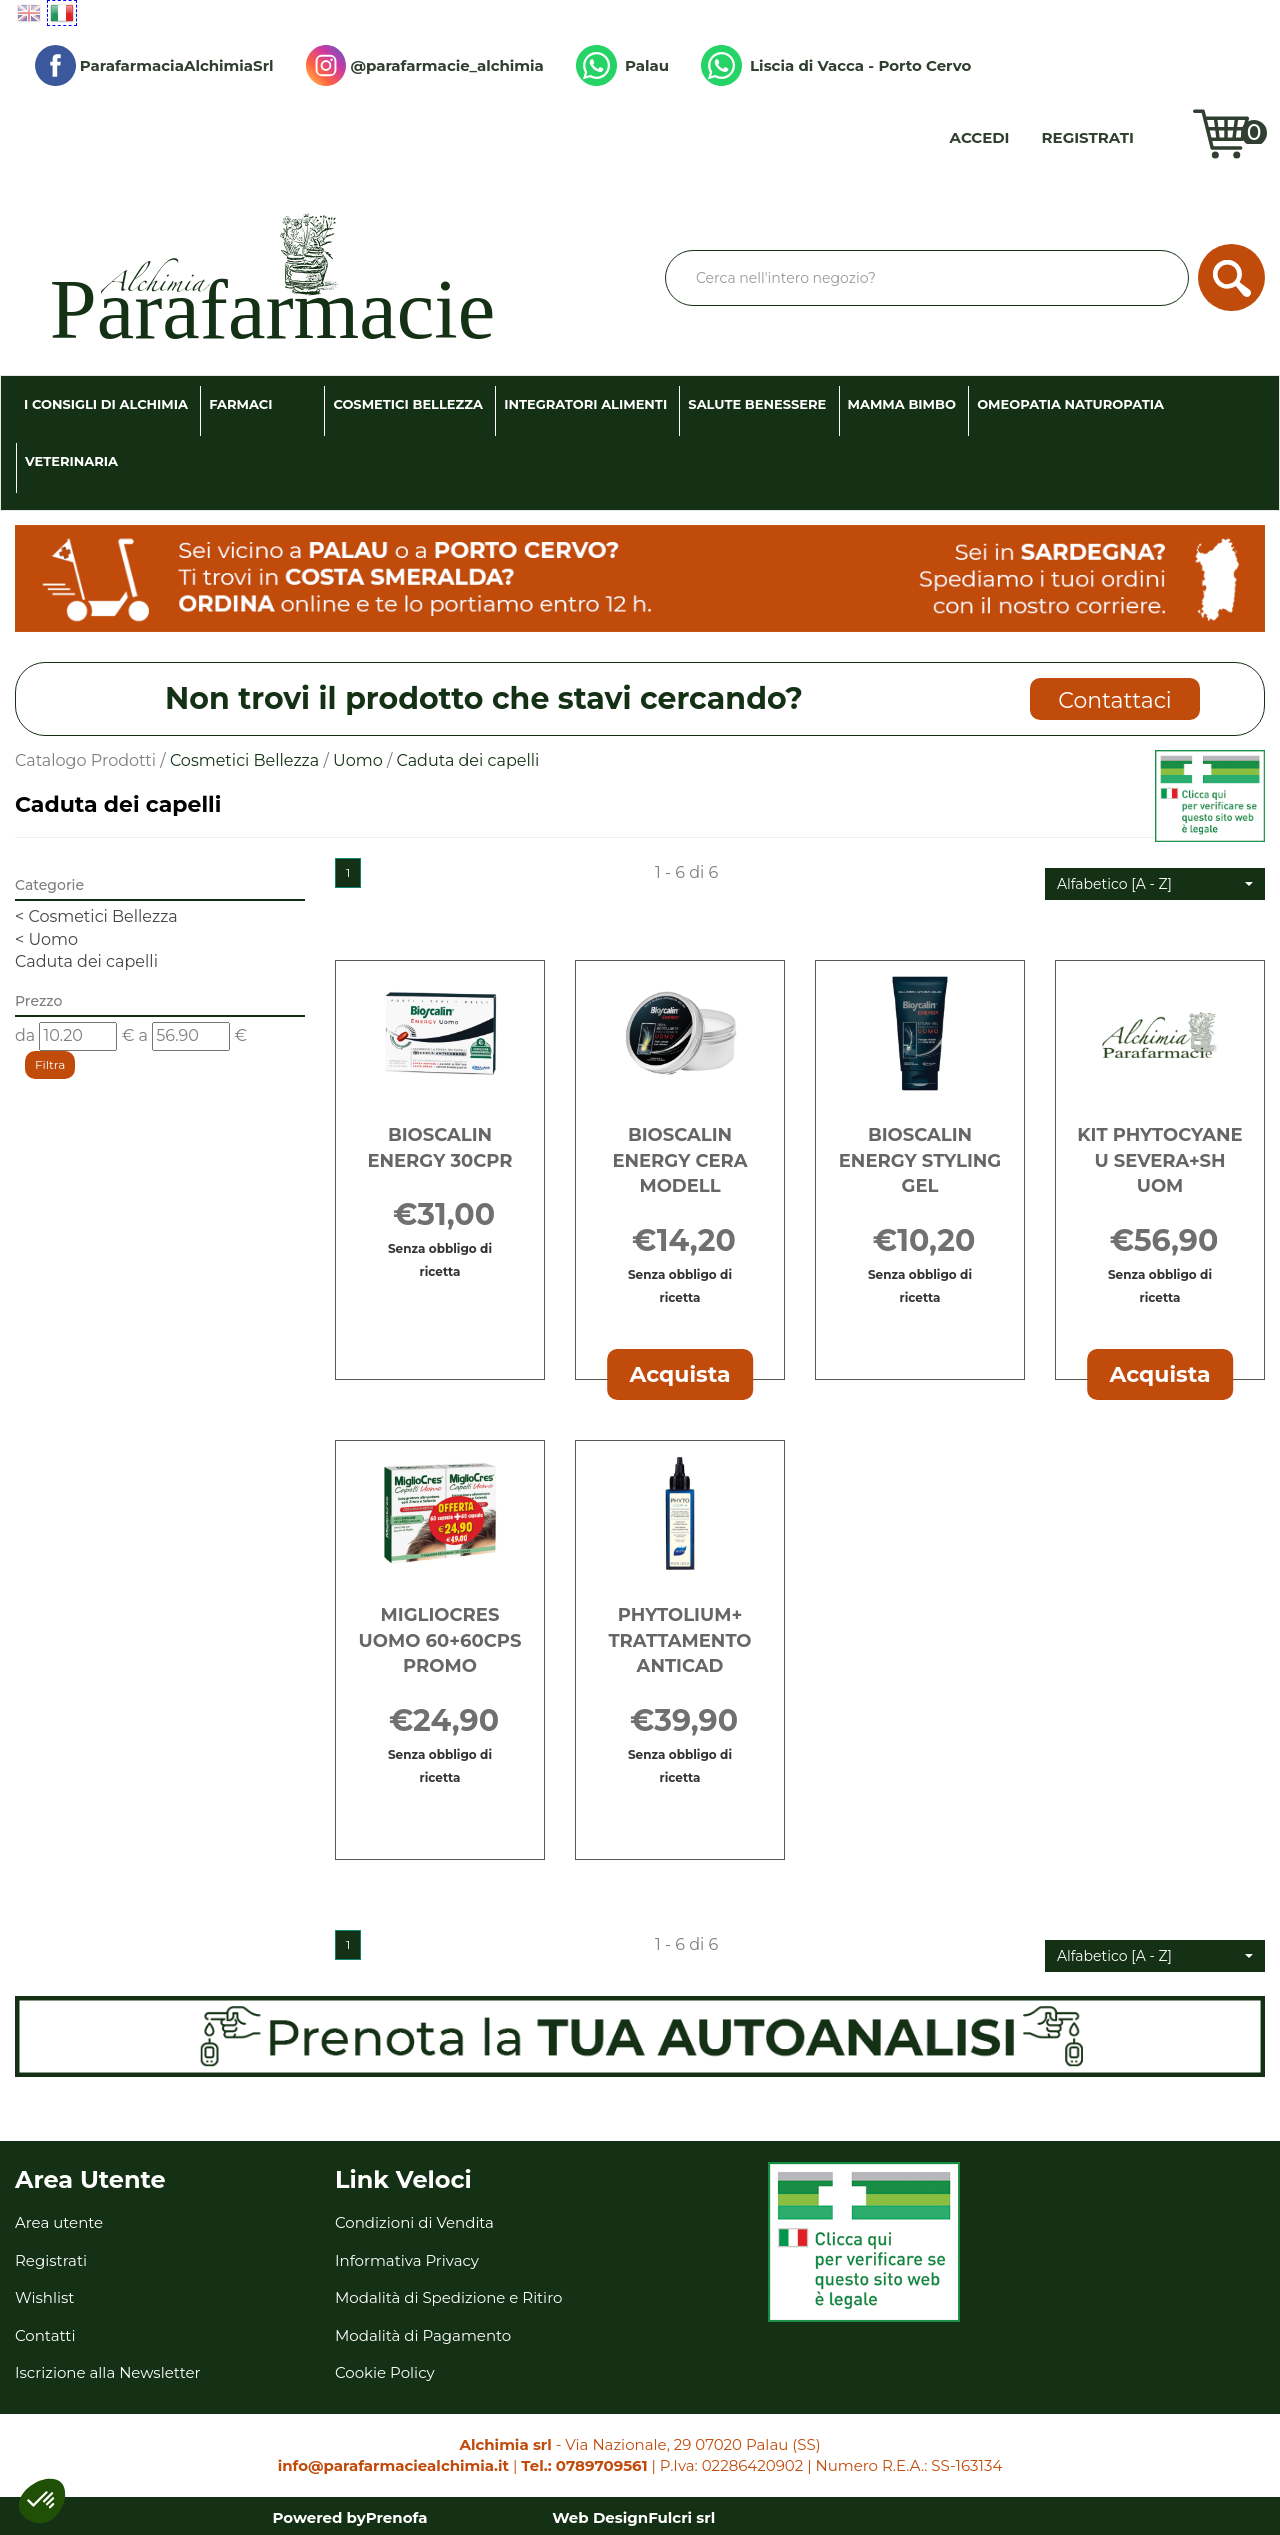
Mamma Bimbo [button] (902, 404)
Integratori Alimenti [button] (585, 404)
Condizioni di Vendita (414, 2222)
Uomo (358, 760)
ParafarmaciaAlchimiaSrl (154, 65)
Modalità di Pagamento (423, 2335)
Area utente (59, 2222)
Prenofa (397, 2517)
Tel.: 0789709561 (584, 2465)
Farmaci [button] (240, 404)
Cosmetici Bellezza (244, 760)
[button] (1155, 884)
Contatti (45, 2335)
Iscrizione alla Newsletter (108, 2372)
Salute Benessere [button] (757, 404)
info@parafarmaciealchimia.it (393, 2465)
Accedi (980, 137)
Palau (622, 65)
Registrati (1088, 137)
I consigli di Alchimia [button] (106, 404)
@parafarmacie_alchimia (425, 65)
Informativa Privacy (407, 2260)
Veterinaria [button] (71, 461)
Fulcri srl (681, 2517)
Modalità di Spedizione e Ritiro (448, 2297)
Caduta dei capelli (86, 961)
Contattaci (1114, 700)
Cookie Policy (385, 2372)
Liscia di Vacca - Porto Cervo (836, 65)
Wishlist (1168, 138)
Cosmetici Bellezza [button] (408, 404)
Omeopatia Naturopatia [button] (1070, 404)
